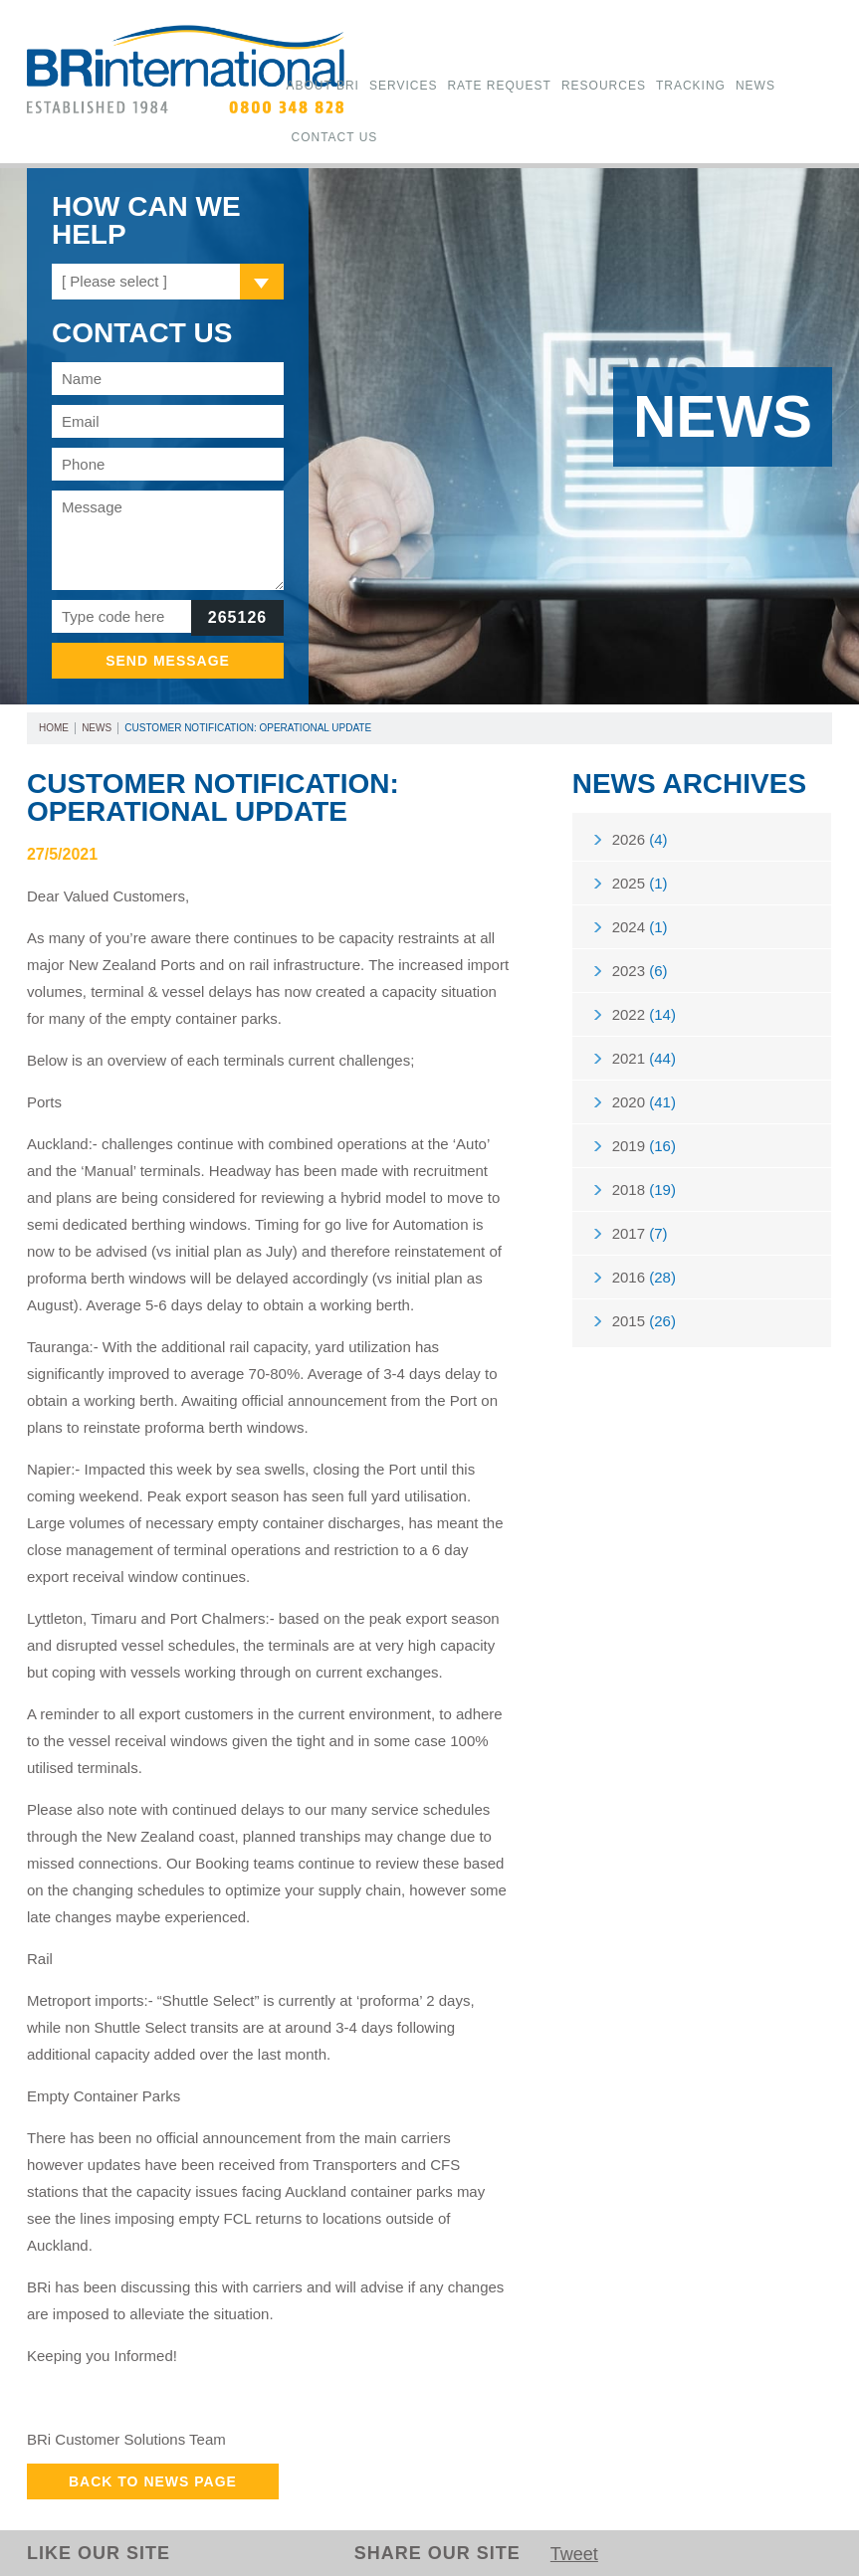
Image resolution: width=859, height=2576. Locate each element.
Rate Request (498, 86)
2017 (640, 1233)
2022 (644, 1014)
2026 (640, 839)
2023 (640, 970)
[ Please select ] (114, 281)
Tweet (574, 2554)
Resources (603, 86)
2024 (640, 926)
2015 (644, 1320)
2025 (640, 883)
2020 (644, 1101)
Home (54, 727)
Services (403, 86)
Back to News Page (153, 2481)
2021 (644, 1058)
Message (168, 540)
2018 (644, 1189)
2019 (644, 1145)
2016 (644, 1277)
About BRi (322, 86)
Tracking (691, 86)
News (755, 86)
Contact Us (334, 137)
